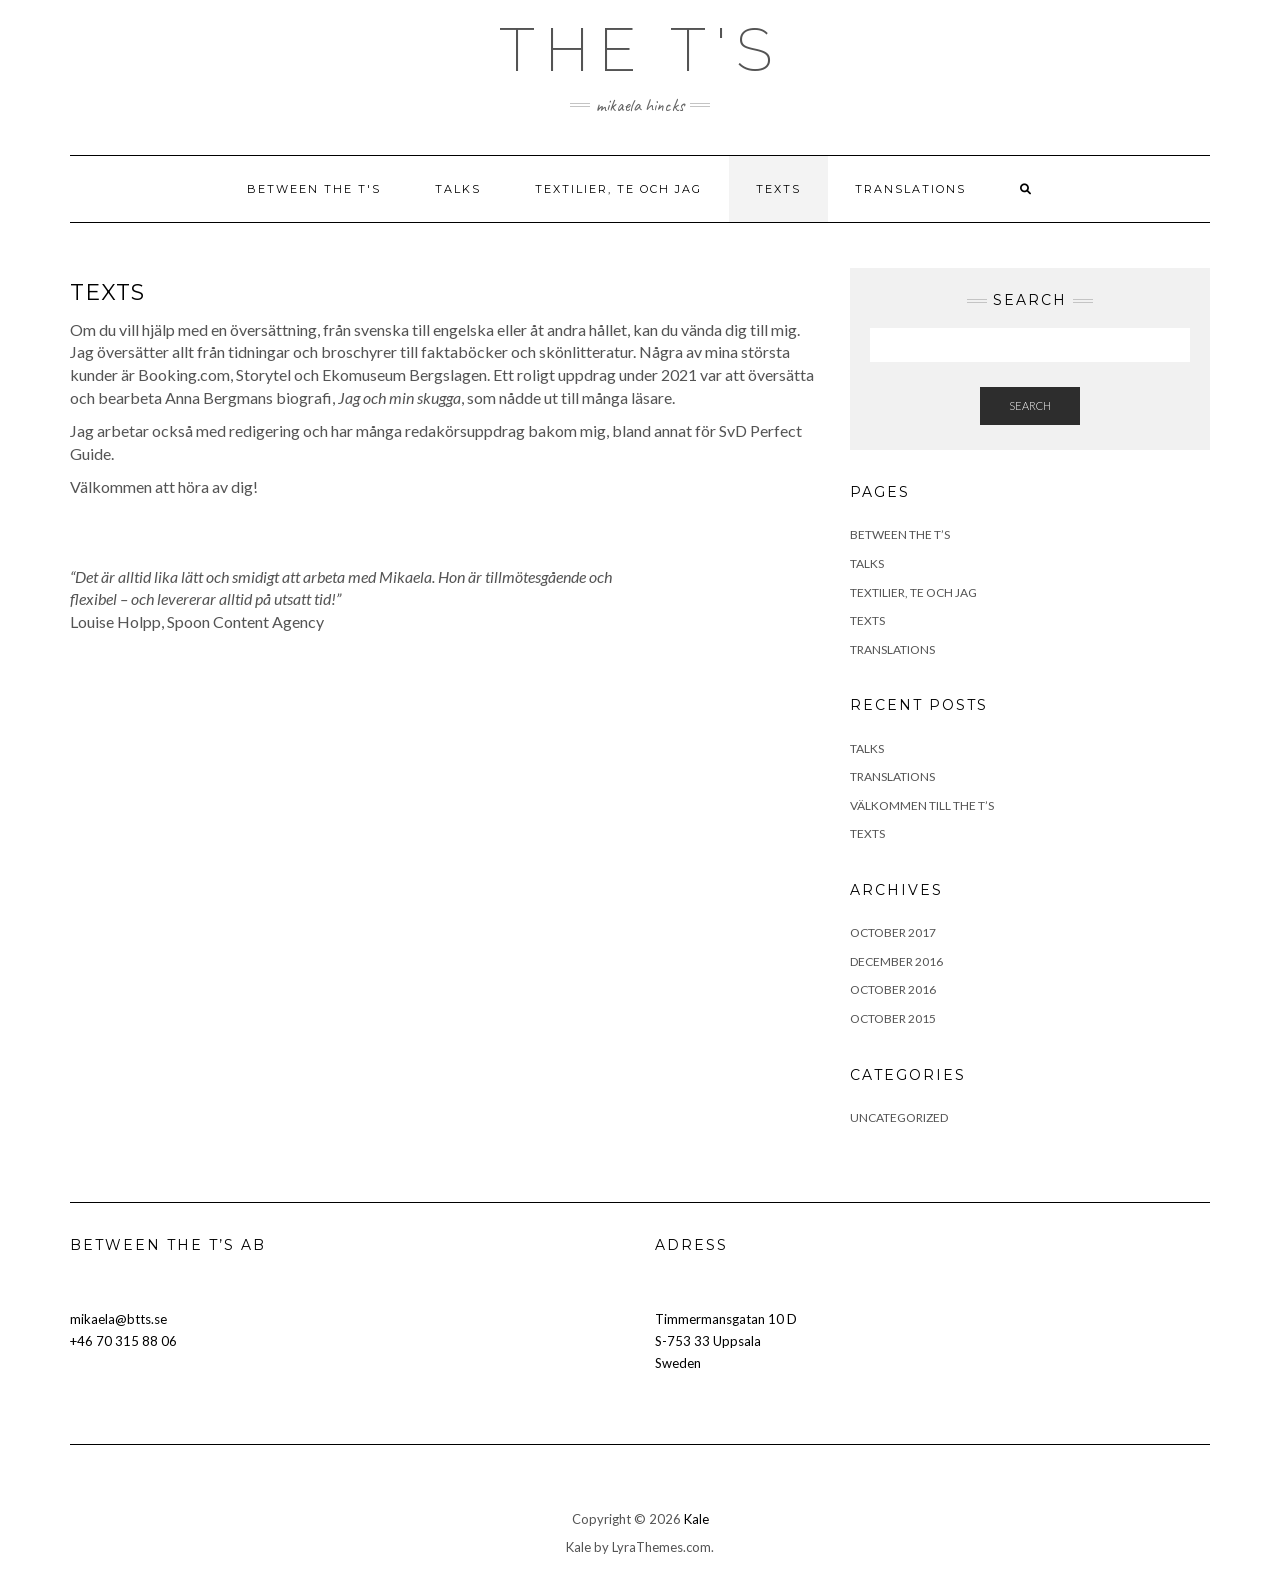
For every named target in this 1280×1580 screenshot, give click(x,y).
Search (1030, 405)
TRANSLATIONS (910, 189)
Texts (867, 833)
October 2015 (893, 1018)
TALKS (458, 189)
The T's (640, 50)
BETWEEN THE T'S (314, 189)
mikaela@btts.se (118, 1319)
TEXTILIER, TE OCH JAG (618, 189)
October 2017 (893, 932)
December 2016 (896, 961)
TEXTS (778, 189)
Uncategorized (899, 1117)
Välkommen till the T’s (922, 805)
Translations (892, 776)
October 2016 (893, 989)
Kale (696, 1519)
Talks (867, 748)
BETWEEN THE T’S (900, 534)
